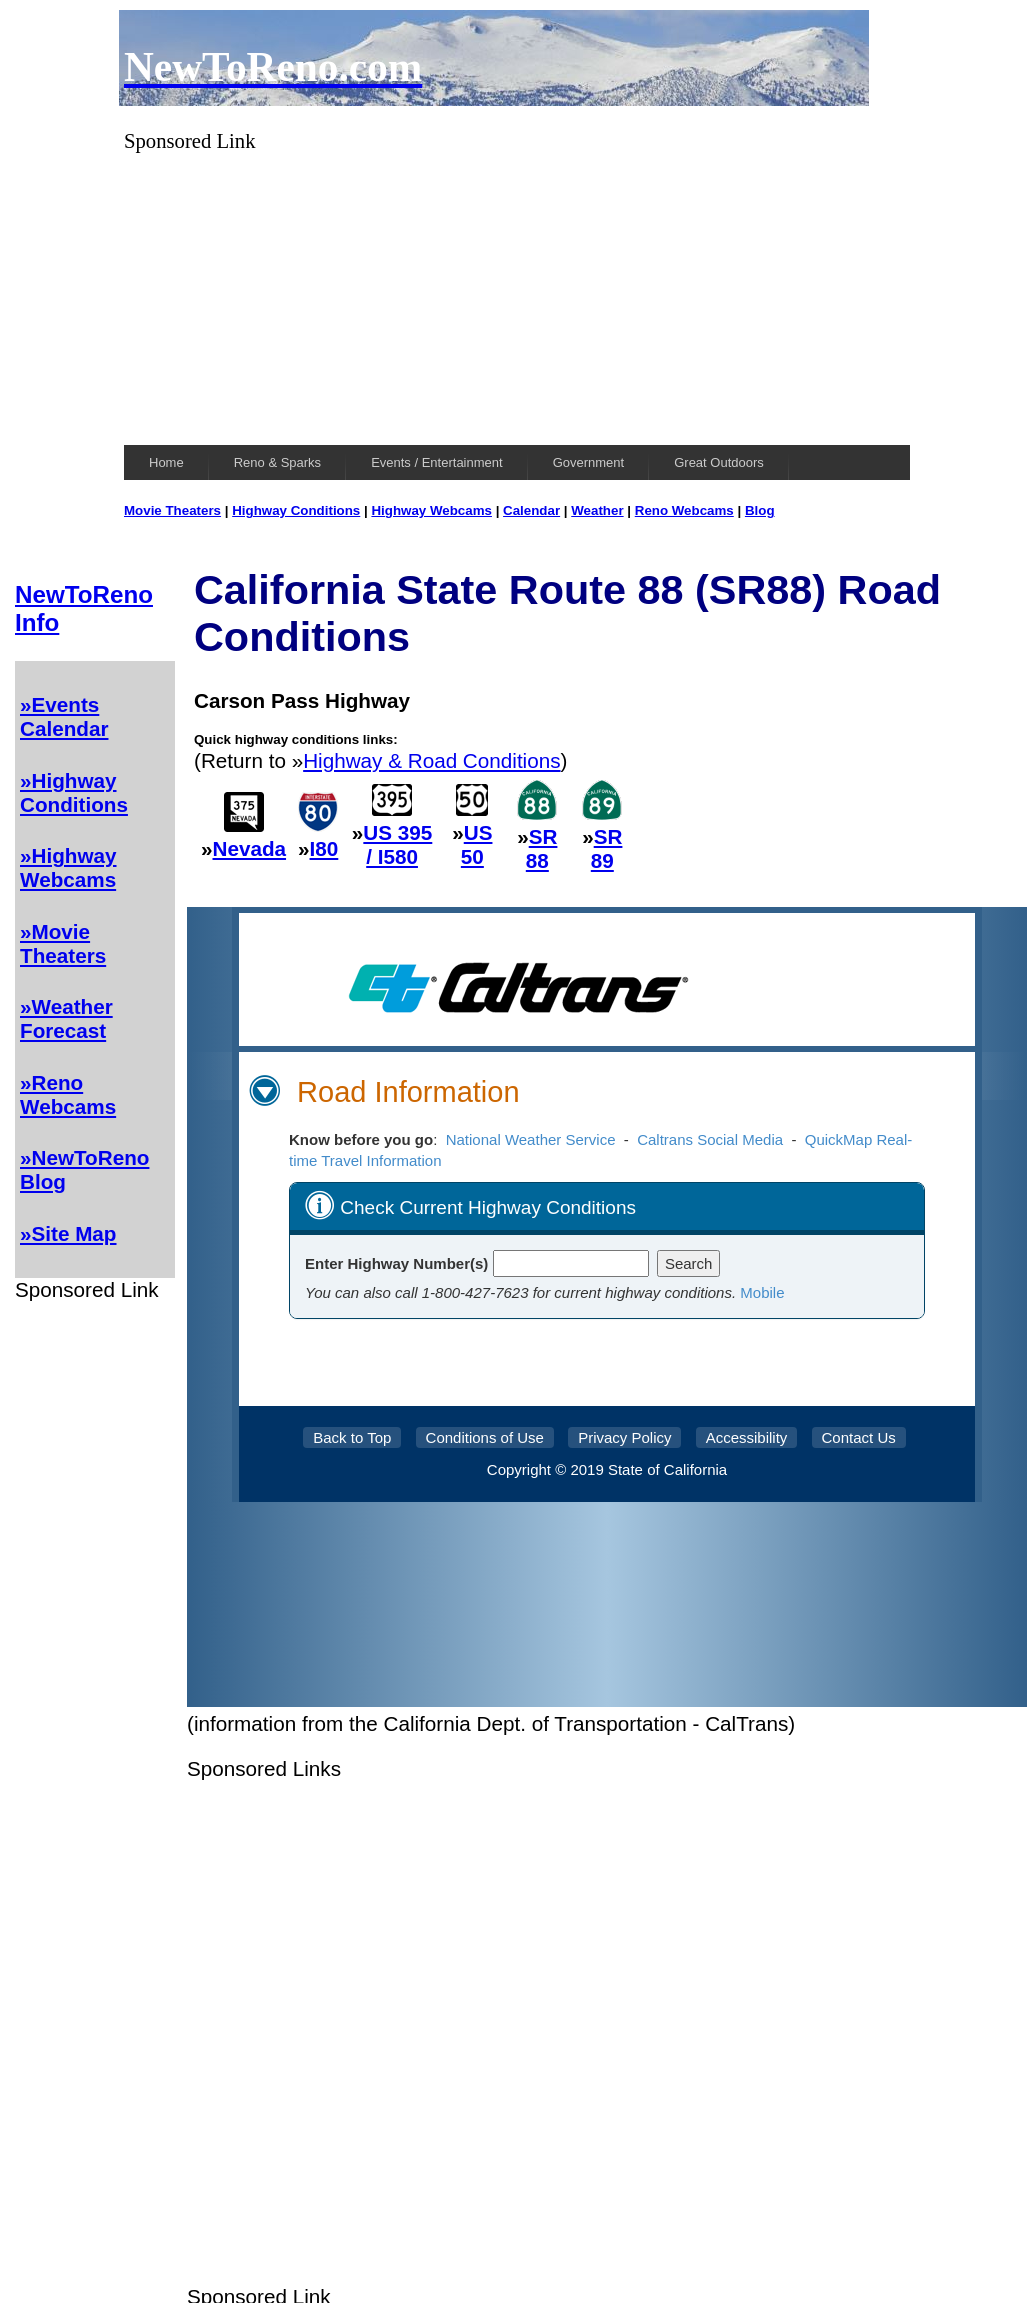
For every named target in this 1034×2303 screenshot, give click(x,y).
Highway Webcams (431, 510)
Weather (597, 510)
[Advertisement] (517, 293)
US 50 (477, 844)
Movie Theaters (172, 510)
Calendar (531, 510)
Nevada (250, 848)
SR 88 (542, 848)
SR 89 (607, 848)
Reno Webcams (684, 510)
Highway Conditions (296, 510)
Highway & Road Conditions (431, 760)
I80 (324, 848)
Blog (760, 510)
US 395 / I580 (397, 844)
